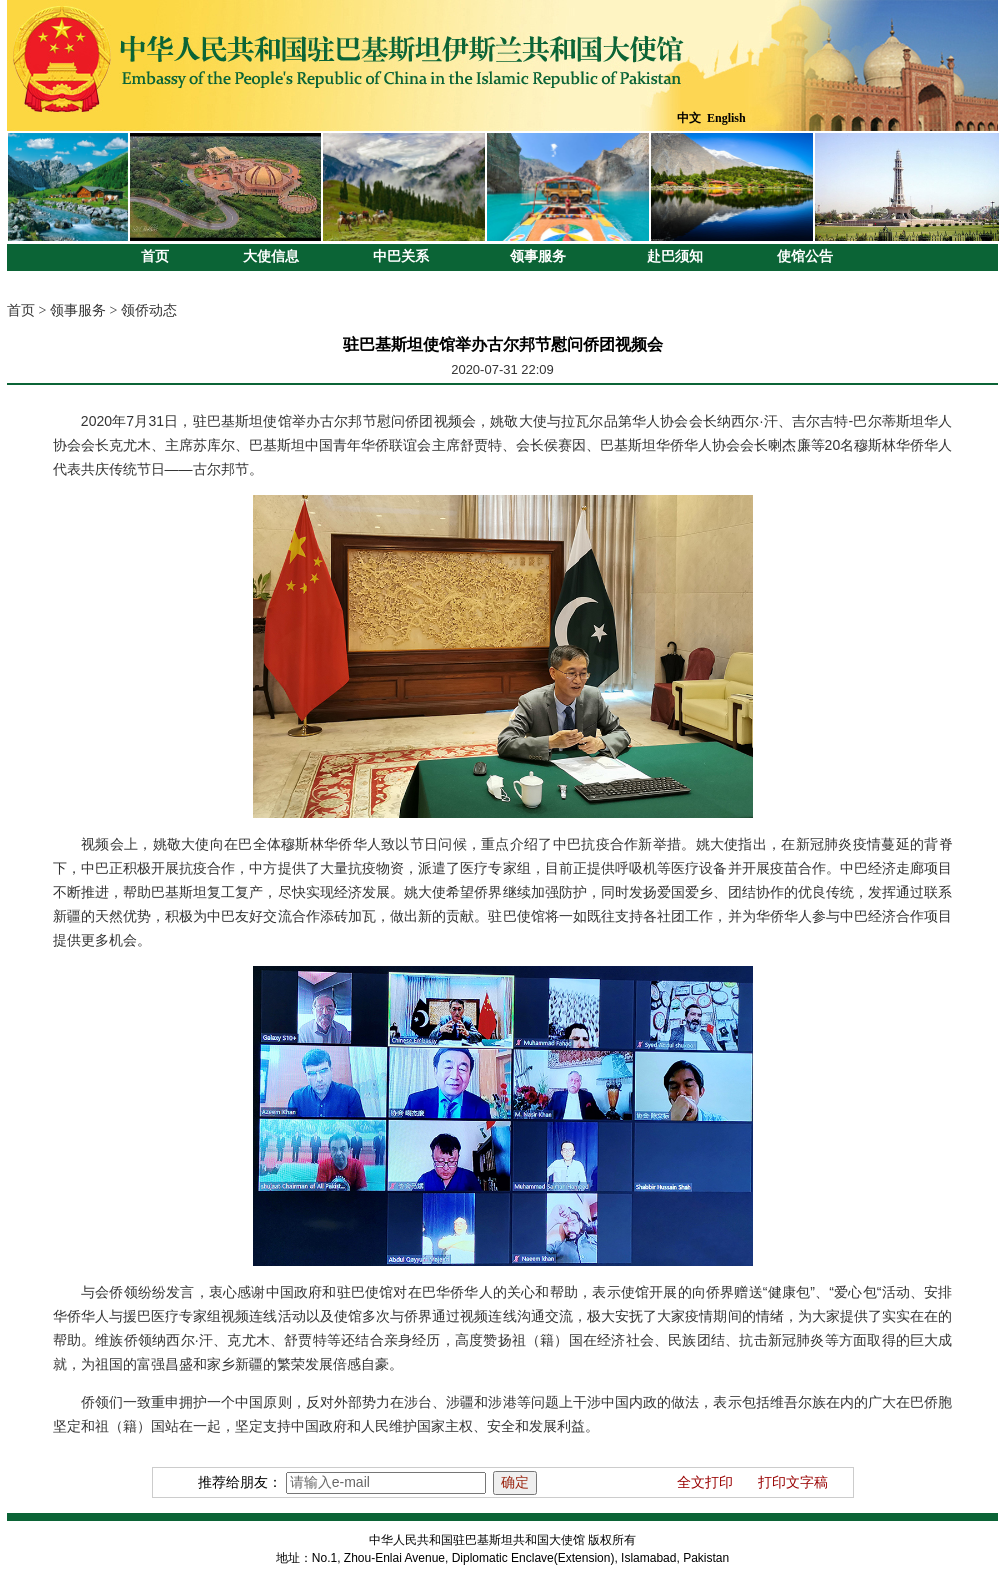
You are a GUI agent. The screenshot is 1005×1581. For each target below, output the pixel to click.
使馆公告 (805, 256)
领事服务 (538, 256)
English (726, 118)
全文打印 (705, 1482)
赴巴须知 (675, 256)
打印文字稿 (793, 1482)
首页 (155, 256)
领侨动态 (149, 310)
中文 (689, 118)
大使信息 (271, 256)
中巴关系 (401, 256)
